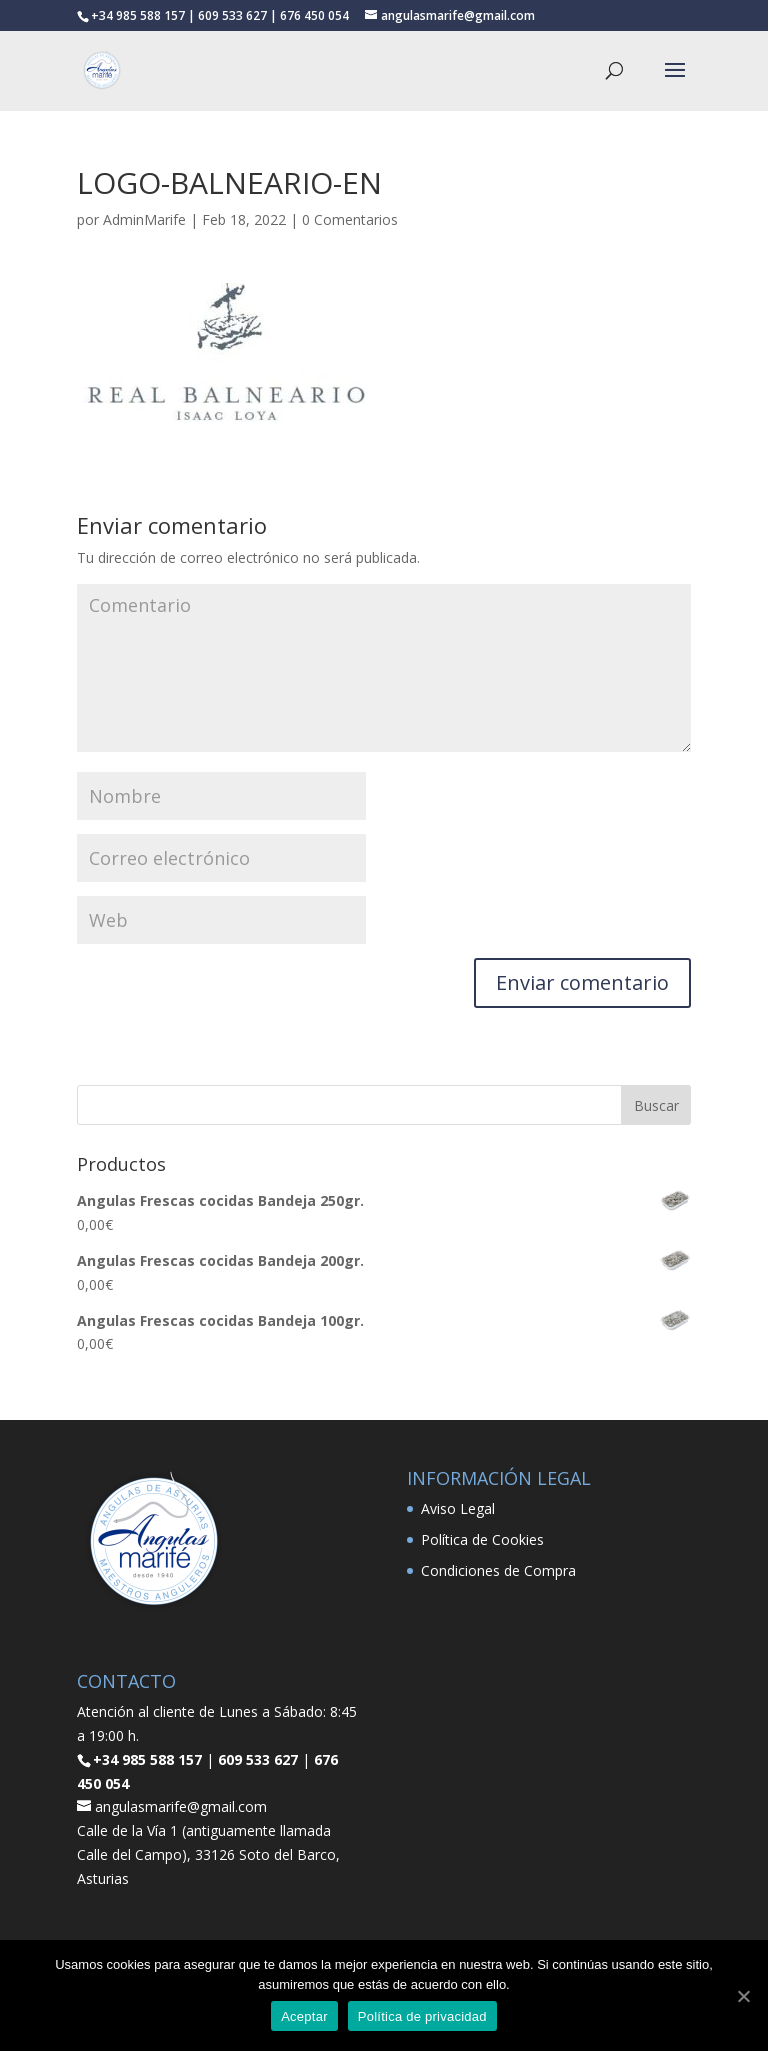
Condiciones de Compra (498, 1570)
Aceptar (304, 2016)
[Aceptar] (743, 1996)
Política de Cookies (482, 1539)
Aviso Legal (458, 1508)
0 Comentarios (350, 219)
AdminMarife (144, 219)
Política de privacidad (422, 2016)
